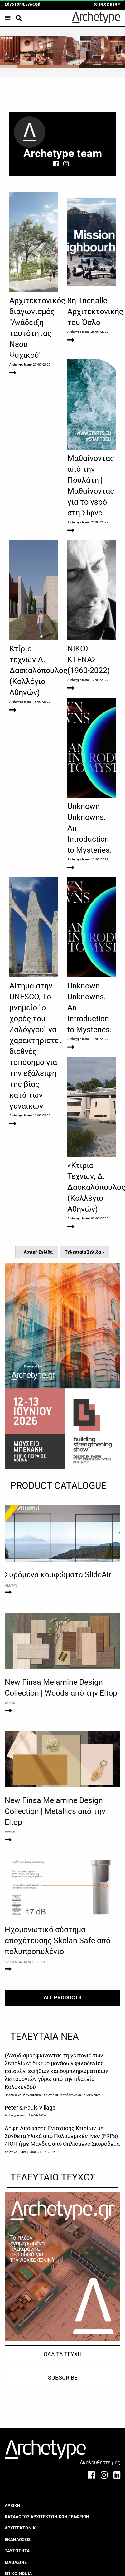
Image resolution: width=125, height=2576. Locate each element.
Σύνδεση (13, 4)
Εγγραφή (32, 4)
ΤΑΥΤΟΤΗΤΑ (17, 2550)
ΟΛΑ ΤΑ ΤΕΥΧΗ (63, 2354)
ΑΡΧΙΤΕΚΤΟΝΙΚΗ (22, 2527)
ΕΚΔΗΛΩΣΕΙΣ (18, 2539)
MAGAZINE (16, 2562)
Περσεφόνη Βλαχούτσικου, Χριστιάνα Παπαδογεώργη (43, 2094)
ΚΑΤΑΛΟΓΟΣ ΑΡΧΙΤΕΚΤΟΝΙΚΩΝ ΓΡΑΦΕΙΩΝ (47, 2516)
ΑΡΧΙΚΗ (12, 2505)
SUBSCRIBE (107, 4)
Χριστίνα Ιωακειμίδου (20, 2152)
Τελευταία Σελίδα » (84, 1251)
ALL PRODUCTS (62, 1997)
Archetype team (20, 364)
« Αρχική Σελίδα (37, 1251)
